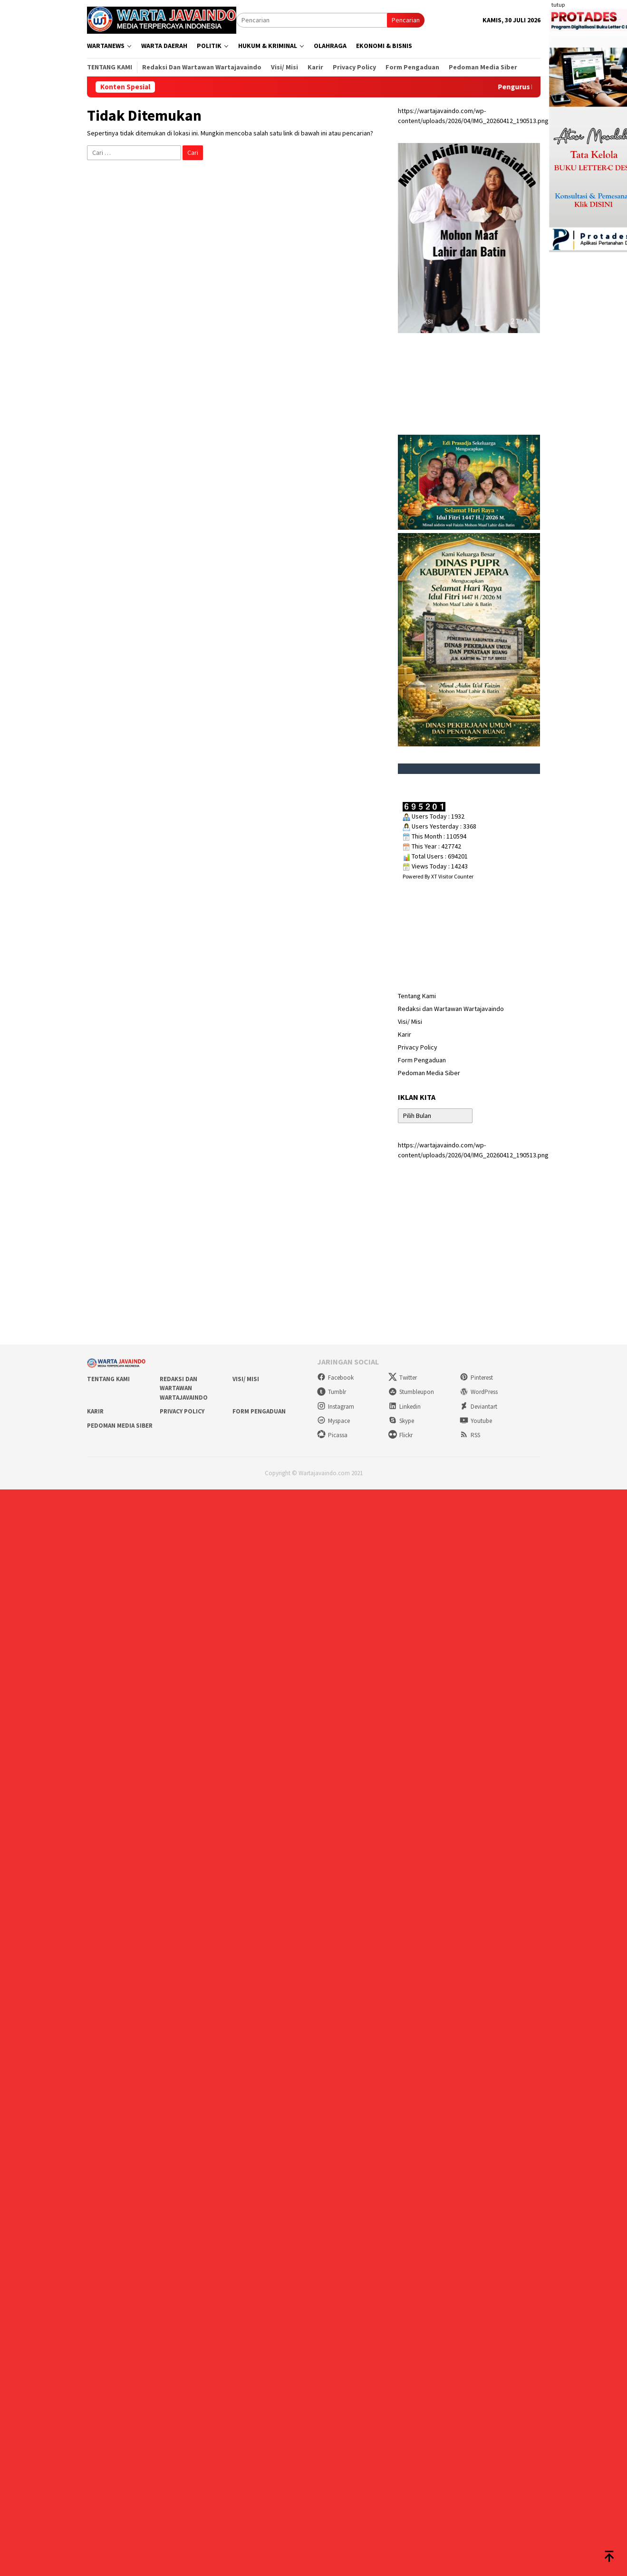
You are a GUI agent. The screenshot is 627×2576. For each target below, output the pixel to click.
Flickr (400, 1435)
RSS (470, 1435)
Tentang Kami (417, 996)
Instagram (335, 1406)
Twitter (402, 1378)
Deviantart (478, 1406)
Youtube (476, 1421)
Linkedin (404, 1406)
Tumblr (331, 1392)
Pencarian (406, 20)
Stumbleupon (411, 1392)
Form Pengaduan (422, 1060)
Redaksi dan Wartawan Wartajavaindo (451, 1008)
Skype (401, 1421)
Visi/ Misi (410, 1021)
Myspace (333, 1421)
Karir (404, 1034)
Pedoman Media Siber (429, 1073)
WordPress (479, 1392)
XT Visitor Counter (452, 876)
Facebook (335, 1378)
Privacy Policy (417, 1047)
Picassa (332, 1435)
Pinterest (476, 1378)
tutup (558, 4)
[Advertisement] (314, 1260)
